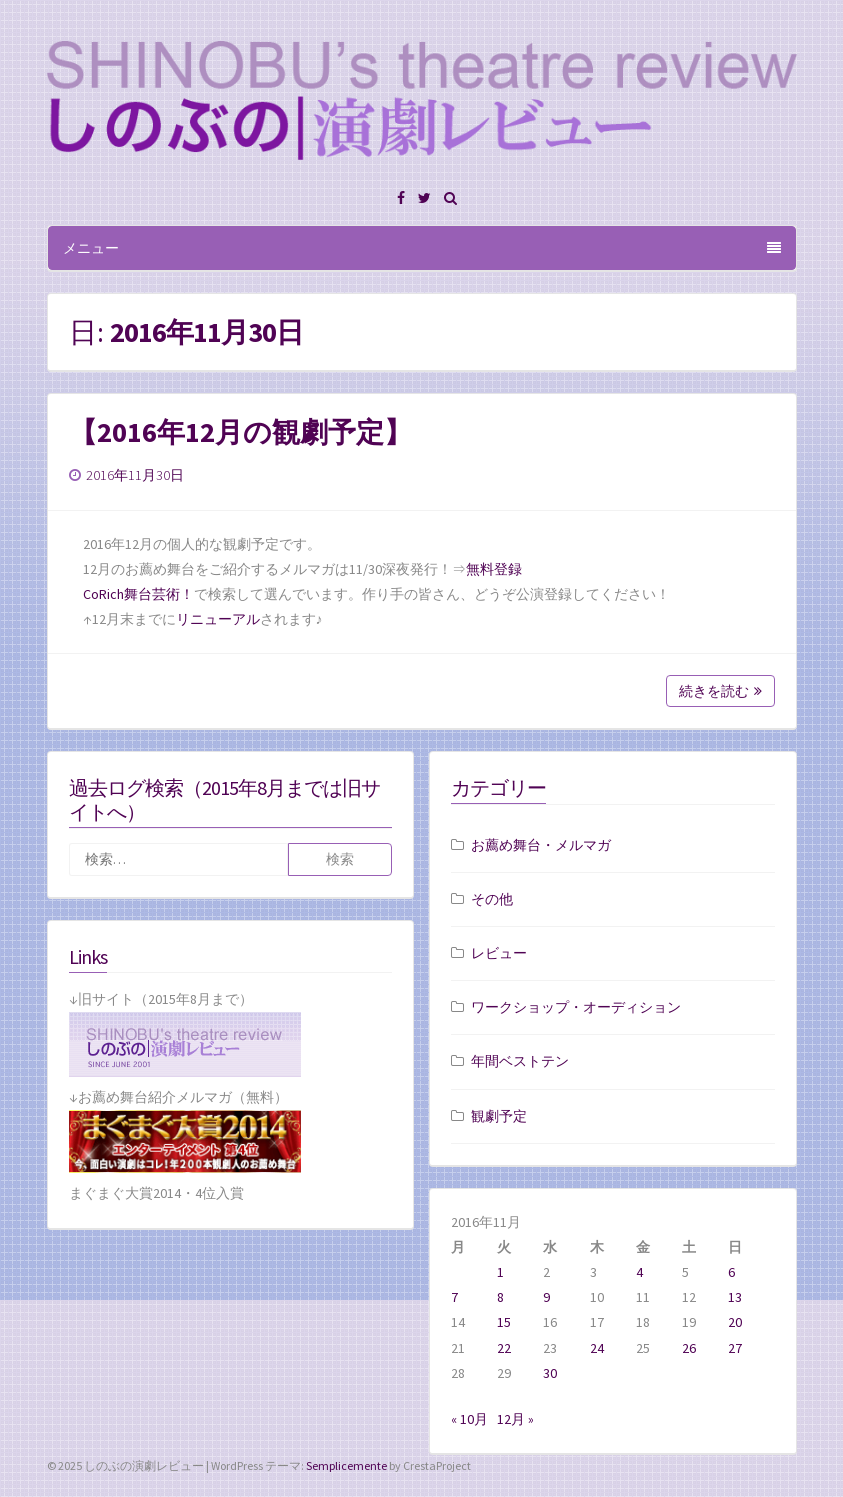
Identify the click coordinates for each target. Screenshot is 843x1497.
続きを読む (720, 691)
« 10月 (469, 1419)
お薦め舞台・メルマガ (541, 845)
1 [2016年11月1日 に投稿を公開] (500, 1272)
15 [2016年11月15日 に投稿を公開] (504, 1322)
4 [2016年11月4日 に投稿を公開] (639, 1272)
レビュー (499, 953)
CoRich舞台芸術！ (138, 594)
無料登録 (494, 569)
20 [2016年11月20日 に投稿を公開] (735, 1322)
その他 (492, 899)
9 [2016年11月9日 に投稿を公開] (546, 1297)
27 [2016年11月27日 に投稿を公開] (735, 1348)
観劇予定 (499, 1116)
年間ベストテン (520, 1061)
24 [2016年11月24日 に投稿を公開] (597, 1348)
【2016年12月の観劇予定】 (240, 432)
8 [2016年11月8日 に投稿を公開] (500, 1297)
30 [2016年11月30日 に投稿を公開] (550, 1373)
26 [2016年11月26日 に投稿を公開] (689, 1348)
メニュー (422, 248)
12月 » (515, 1419)
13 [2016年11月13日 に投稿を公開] (735, 1297)
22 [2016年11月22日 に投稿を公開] (504, 1348)
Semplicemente (346, 1465)
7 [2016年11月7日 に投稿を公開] (454, 1297)
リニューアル (218, 619)
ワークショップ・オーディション (576, 1007)
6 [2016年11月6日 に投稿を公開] (731, 1272)
